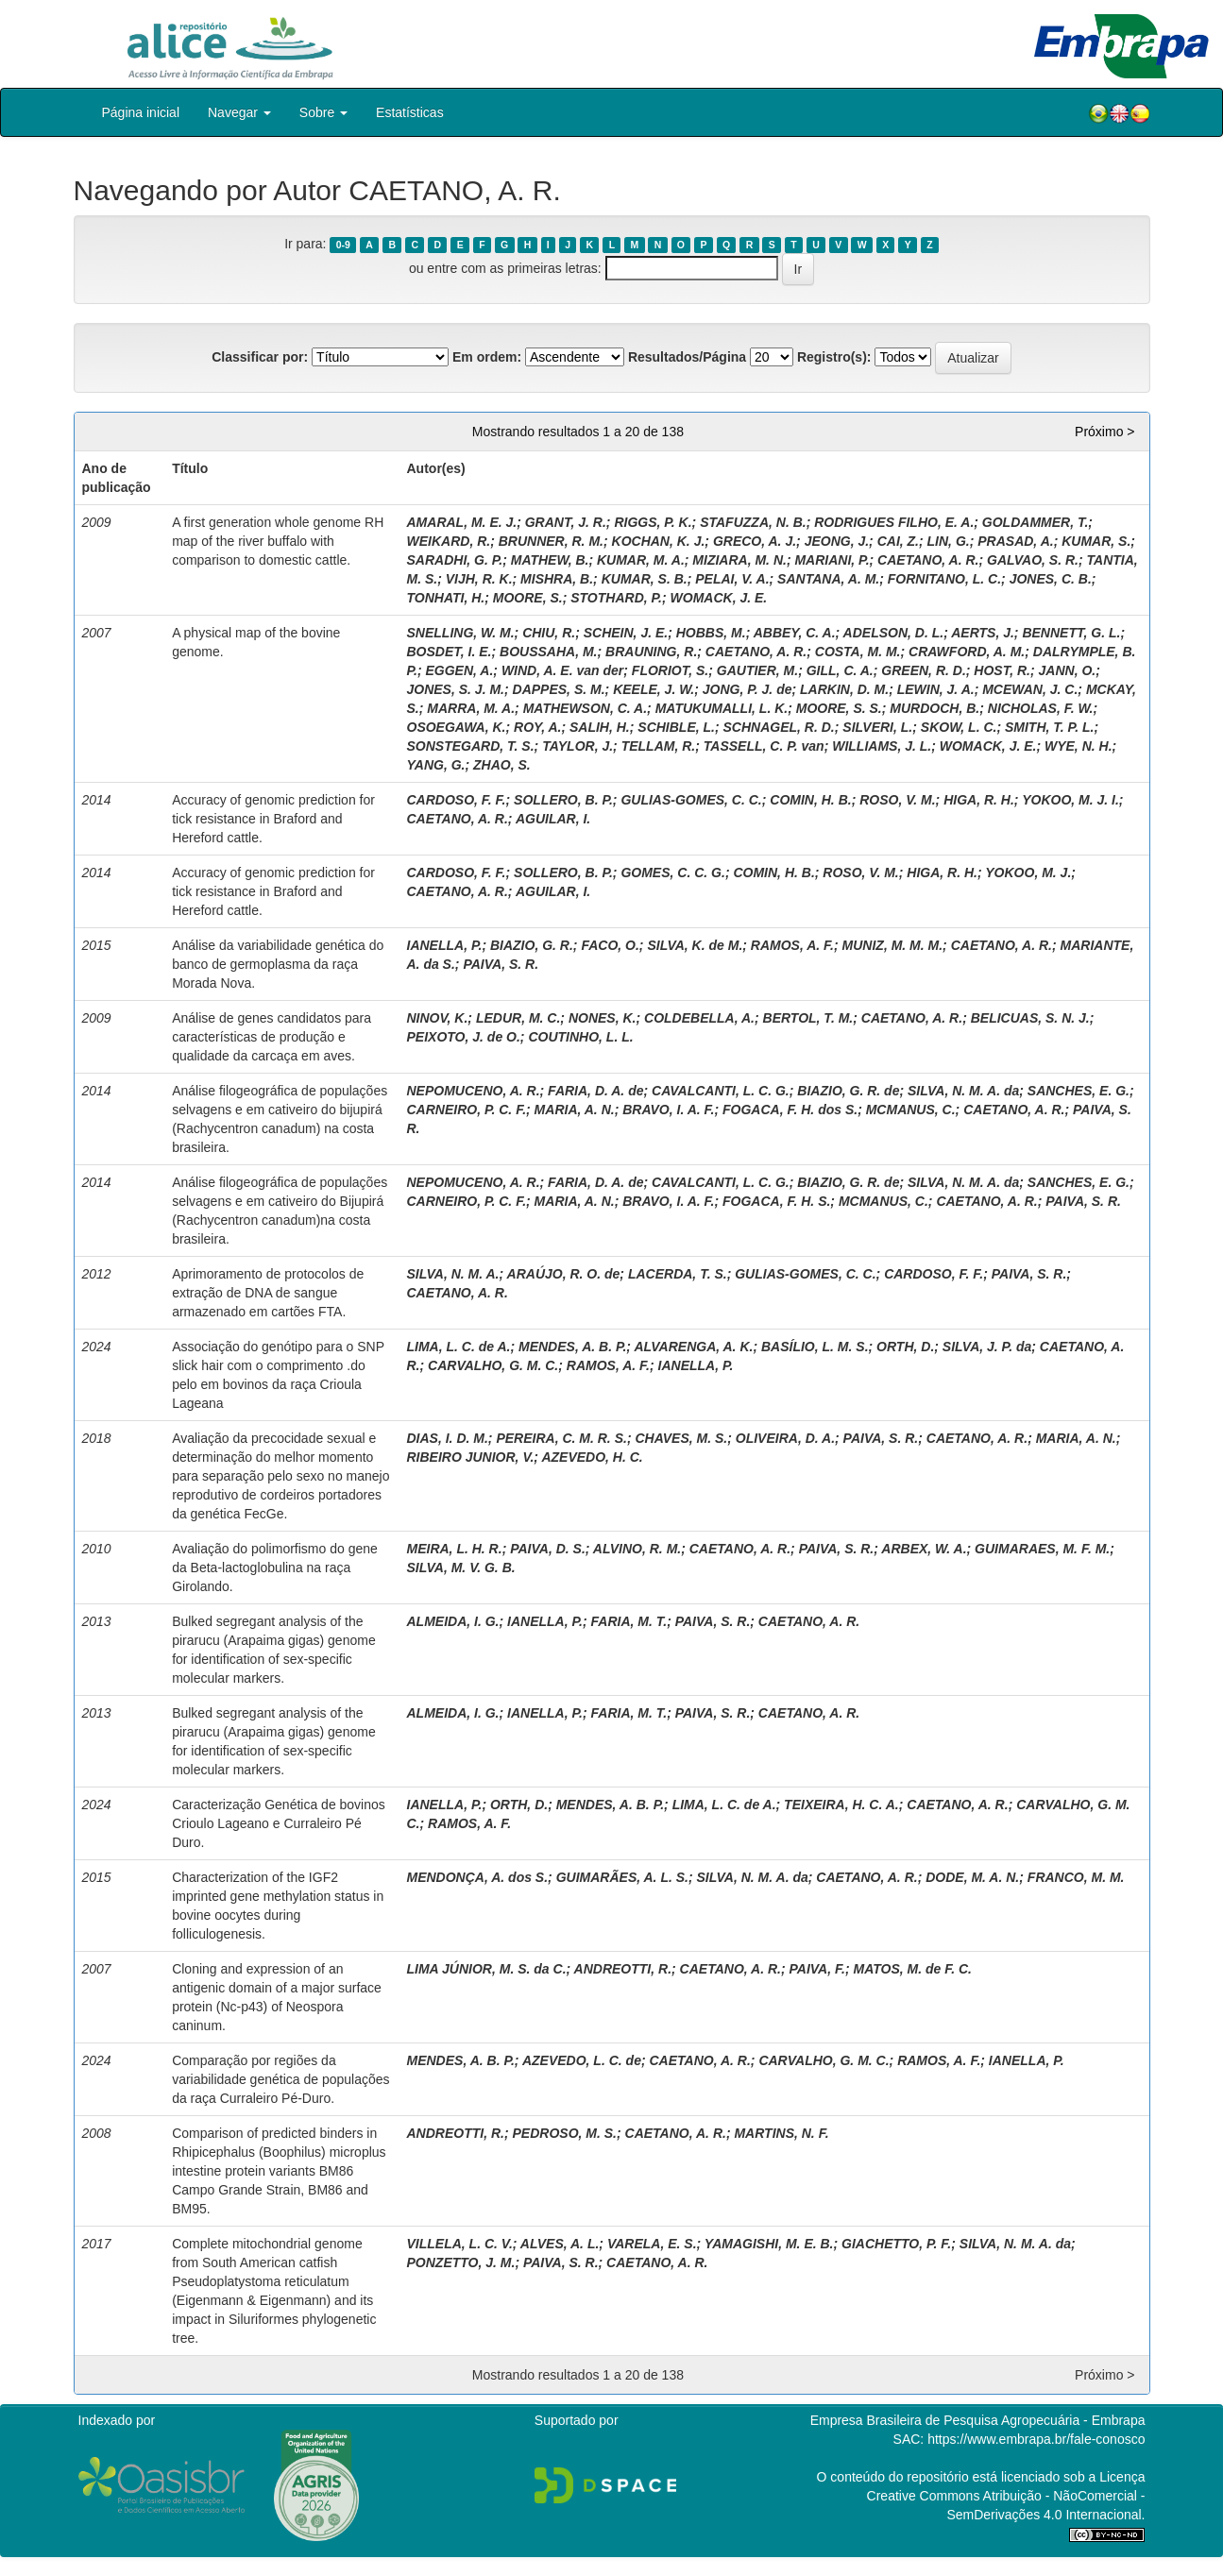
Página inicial (141, 112)
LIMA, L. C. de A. (459, 1346)
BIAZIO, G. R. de (848, 1090)
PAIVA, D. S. (548, 1548)
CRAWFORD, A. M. (967, 651)
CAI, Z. (898, 541)
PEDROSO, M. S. (565, 2133)
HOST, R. (1002, 670)
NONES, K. (603, 1017)
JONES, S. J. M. (455, 689)
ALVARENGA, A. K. (693, 1346)
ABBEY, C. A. (795, 632)
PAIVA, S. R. (500, 964)
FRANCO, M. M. (1076, 1877)
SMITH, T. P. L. (1049, 727)
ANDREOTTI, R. (622, 1968)
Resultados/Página (687, 356)
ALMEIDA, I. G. (453, 1621)
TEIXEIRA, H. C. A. (841, 1804)
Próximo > (1104, 431)
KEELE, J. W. (653, 689)
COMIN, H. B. (810, 799)
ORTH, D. (905, 1346)
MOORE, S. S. (839, 708)
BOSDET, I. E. (449, 651)
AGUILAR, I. (553, 818)
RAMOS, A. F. (792, 945)
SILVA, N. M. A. (453, 1273)
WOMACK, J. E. (719, 597)
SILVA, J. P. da (987, 1346)
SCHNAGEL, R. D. (779, 727)
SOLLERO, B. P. (563, 799)
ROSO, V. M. (897, 799)
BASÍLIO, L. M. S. (815, 1346)
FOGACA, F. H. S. (776, 1201)
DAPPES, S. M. (559, 689)
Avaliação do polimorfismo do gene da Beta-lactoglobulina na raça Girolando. (275, 1567)
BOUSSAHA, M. (548, 651)
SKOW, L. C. (959, 727)
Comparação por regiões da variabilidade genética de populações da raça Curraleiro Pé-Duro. (280, 2079)
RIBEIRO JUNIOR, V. (471, 1457)
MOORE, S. (528, 597)
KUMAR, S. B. (645, 578)
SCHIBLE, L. (676, 727)
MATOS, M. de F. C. (912, 1968)
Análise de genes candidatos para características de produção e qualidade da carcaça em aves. (271, 1036)
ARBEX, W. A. (923, 1548)
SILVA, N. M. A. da (963, 1090)
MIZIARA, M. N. (739, 560)
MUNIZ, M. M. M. (892, 945)
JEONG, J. (837, 541)
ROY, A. (537, 727)
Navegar (239, 112)
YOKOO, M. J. (1028, 872)
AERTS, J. (982, 632)
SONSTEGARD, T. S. (471, 746)
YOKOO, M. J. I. (1070, 799)
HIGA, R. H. (978, 799)
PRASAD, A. (1015, 541)
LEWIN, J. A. (936, 689)
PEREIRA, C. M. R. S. (561, 1438)
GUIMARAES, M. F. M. (1042, 1548)
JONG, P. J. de (747, 689)
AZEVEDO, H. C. (591, 1457)
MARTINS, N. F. (781, 2133)
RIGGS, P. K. (652, 522)
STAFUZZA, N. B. (753, 522)
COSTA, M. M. (858, 651)
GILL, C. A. (840, 670)
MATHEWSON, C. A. (585, 708)
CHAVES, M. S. (681, 1438)
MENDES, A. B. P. (572, 1346)
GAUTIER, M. (757, 670)
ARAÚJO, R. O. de (563, 1273)
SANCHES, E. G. (1079, 1090)
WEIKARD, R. (449, 541)
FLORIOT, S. (670, 670)
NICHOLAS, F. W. (1041, 708)
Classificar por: (260, 356)
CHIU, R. (548, 632)
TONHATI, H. (446, 597)
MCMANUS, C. (911, 1109)
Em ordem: (486, 356)
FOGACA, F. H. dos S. (790, 1109)
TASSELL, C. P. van (764, 746)
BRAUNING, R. (651, 651)
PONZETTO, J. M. (461, 2262)
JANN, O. (1067, 670)
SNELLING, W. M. (461, 632)
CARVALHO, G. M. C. (493, 1365)
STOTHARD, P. (616, 597)
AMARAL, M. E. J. (462, 522)
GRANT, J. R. (565, 522)
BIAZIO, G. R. (531, 945)
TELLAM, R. (658, 746)
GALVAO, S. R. (1033, 560)
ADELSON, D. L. (893, 632)
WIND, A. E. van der (562, 670)
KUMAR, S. (1096, 541)
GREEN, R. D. (923, 670)
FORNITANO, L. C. (944, 578)
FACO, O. (609, 945)
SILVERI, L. (877, 727)
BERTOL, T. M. (808, 1017)
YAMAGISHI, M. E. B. (769, 2243)
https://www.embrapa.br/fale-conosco (1036, 2439)
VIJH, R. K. (479, 578)
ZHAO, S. (502, 764)
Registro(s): (834, 356)
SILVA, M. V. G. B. (461, 1567)
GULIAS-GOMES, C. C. (690, 799)
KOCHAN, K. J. (658, 541)
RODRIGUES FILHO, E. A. (894, 522)
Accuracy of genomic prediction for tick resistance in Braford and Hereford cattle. (273, 818)
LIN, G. (948, 541)
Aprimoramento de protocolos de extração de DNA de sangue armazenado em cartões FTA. (268, 1292)
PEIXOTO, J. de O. (463, 1036)
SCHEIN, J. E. (626, 632)
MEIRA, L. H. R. (454, 1548)
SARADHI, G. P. (455, 560)
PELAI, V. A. (732, 578)
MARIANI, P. (831, 560)
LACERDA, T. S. (677, 1273)
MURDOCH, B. (934, 708)
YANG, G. (436, 764)
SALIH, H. (599, 727)
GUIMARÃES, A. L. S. (622, 1877)
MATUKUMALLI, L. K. (722, 708)
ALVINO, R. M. (637, 1548)
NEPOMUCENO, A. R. (473, 1090)
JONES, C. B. (1051, 578)
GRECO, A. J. (754, 541)
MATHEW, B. (550, 560)
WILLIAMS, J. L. (881, 746)
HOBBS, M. (711, 632)
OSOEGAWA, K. (456, 727)
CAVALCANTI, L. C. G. (721, 1090)
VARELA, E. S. (652, 2243)
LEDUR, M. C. (518, 1017)
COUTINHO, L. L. (580, 1036)
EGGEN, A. (460, 670)
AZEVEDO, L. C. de (581, 2060)
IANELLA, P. (445, 945)
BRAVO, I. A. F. (668, 1109)
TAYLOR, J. (577, 746)
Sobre (323, 112)
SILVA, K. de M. (694, 945)
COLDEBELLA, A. (699, 1017)
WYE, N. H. (1079, 746)
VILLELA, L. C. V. (460, 2243)
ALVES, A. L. (560, 2243)
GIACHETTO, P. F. (896, 2243)
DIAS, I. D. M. (447, 1438)
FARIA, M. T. (629, 1621)
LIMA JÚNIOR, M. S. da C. (487, 1968)
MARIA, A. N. (575, 1109)
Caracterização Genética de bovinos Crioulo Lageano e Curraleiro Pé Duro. (278, 1823)
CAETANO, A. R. (927, 560)
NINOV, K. (437, 1017)
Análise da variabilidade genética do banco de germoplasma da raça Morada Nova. (277, 964)
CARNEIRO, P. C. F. (467, 1109)
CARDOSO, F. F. (456, 799)
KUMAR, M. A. (641, 560)
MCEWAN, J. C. (1030, 689)
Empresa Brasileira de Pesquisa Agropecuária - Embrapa (978, 2420)
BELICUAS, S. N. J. (1030, 1017)
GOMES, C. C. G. (672, 872)
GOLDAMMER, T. (1035, 522)
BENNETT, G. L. (1071, 632)
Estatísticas (410, 112)
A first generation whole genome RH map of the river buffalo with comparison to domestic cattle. (277, 541)
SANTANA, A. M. (828, 578)
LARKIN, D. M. (844, 689)
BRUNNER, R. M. (551, 541)
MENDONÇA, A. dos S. (478, 1877)
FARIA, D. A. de (595, 1090)
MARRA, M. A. (471, 708)
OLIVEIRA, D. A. (785, 1438)
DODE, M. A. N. (972, 1877)
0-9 (343, 244)
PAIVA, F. (817, 1968)
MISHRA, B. (556, 578)
